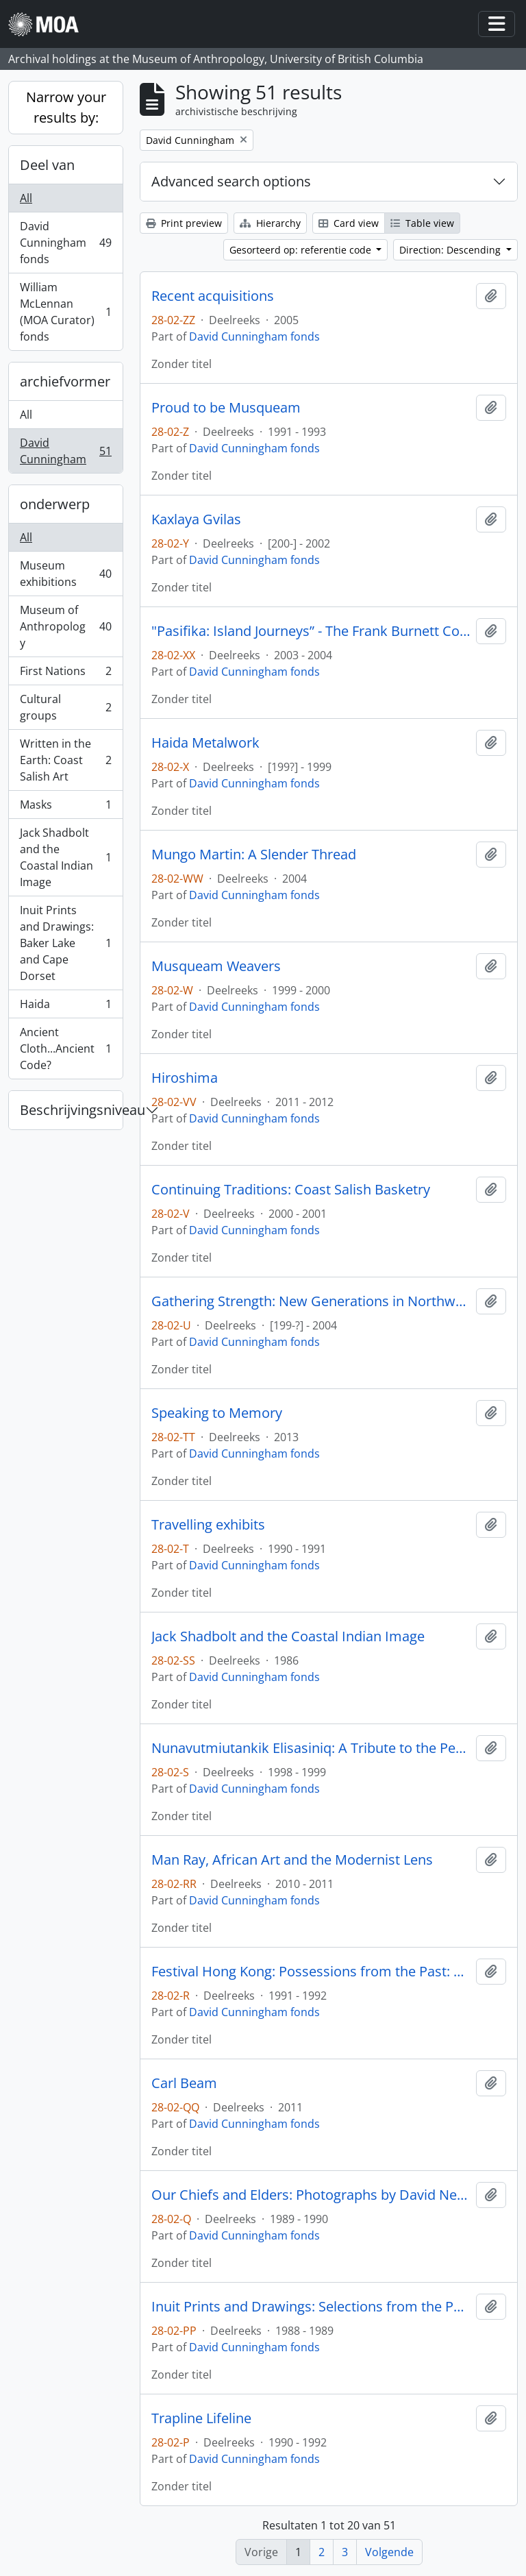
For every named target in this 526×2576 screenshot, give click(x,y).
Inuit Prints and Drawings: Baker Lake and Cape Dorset (65, 943)
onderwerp (55, 504)
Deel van (47, 165)
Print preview (184, 223)
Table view (422, 223)
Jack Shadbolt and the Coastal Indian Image (65, 857)
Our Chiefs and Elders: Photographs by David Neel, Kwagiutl (311, 2195)
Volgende (389, 2552)
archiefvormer (65, 381)
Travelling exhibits (208, 1525)
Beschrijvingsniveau (71, 1110)
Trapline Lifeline (201, 2418)
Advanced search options (231, 181)
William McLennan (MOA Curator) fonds (65, 312)
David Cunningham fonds (65, 243)
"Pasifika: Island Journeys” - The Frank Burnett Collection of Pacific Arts (311, 631)
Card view (348, 223)
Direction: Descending (451, 249)
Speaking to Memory (216, 1413)
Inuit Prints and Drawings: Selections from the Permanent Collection (311, 2306)
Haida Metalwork (205, 743)
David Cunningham (65, 451)
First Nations (65, 674)
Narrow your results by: (66, 107)
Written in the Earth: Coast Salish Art (65, 760)
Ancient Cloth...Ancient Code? (65, 1048)
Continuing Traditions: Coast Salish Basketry (290, 1189)
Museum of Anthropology (65, 626)
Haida (65, 1007)
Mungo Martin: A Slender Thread (253, 854)
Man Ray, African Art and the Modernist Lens (292, 1860)
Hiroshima (184, 1078)
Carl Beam (184, 2083)
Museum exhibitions (65, 573)
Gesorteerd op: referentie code (301, 249)
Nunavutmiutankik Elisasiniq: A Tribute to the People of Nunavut (311, 1748)
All (26, 198)
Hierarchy (270, 223)
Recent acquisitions (212, 296)
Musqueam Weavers (216, 966)
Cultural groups (65, 707)
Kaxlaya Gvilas (196, 519)
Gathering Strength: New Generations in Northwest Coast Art (311, 1301)
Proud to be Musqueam (226, 408)
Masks (65, 807)
